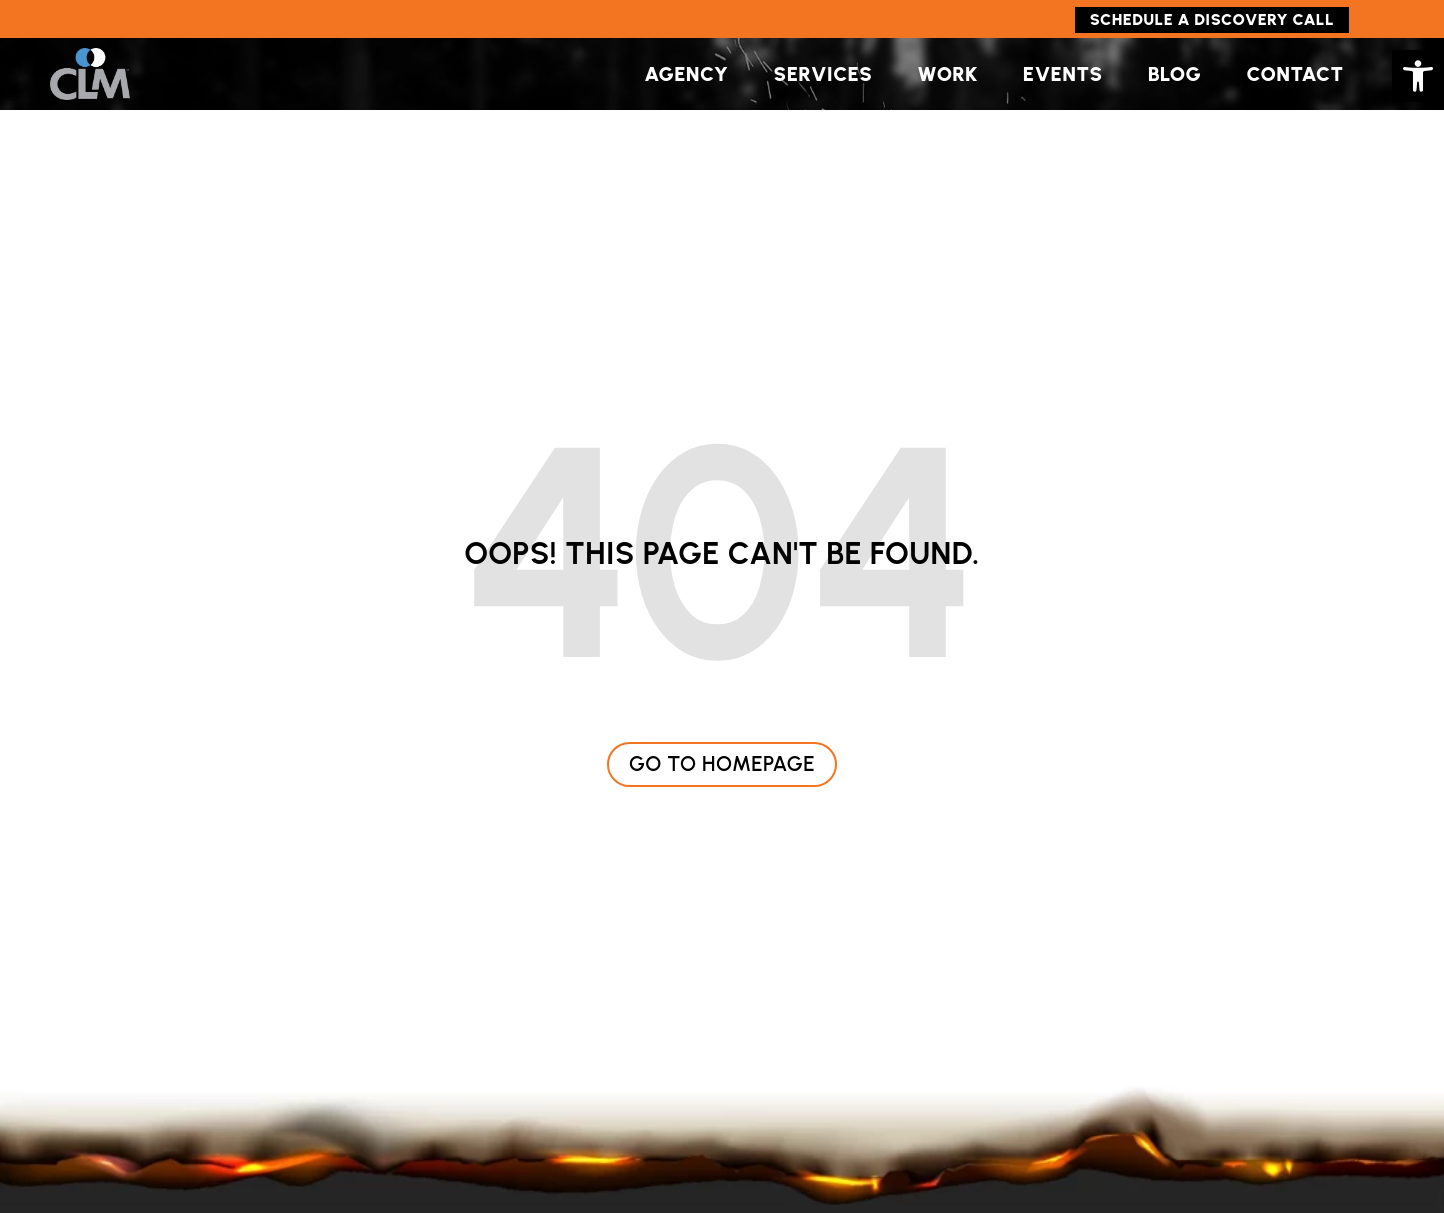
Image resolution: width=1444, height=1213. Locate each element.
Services (823, 74)
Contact (1294, 74)
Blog (1175, 74)
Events (1063, 74)
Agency (686, 74)
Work (947, 74)
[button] (1418, 76)
